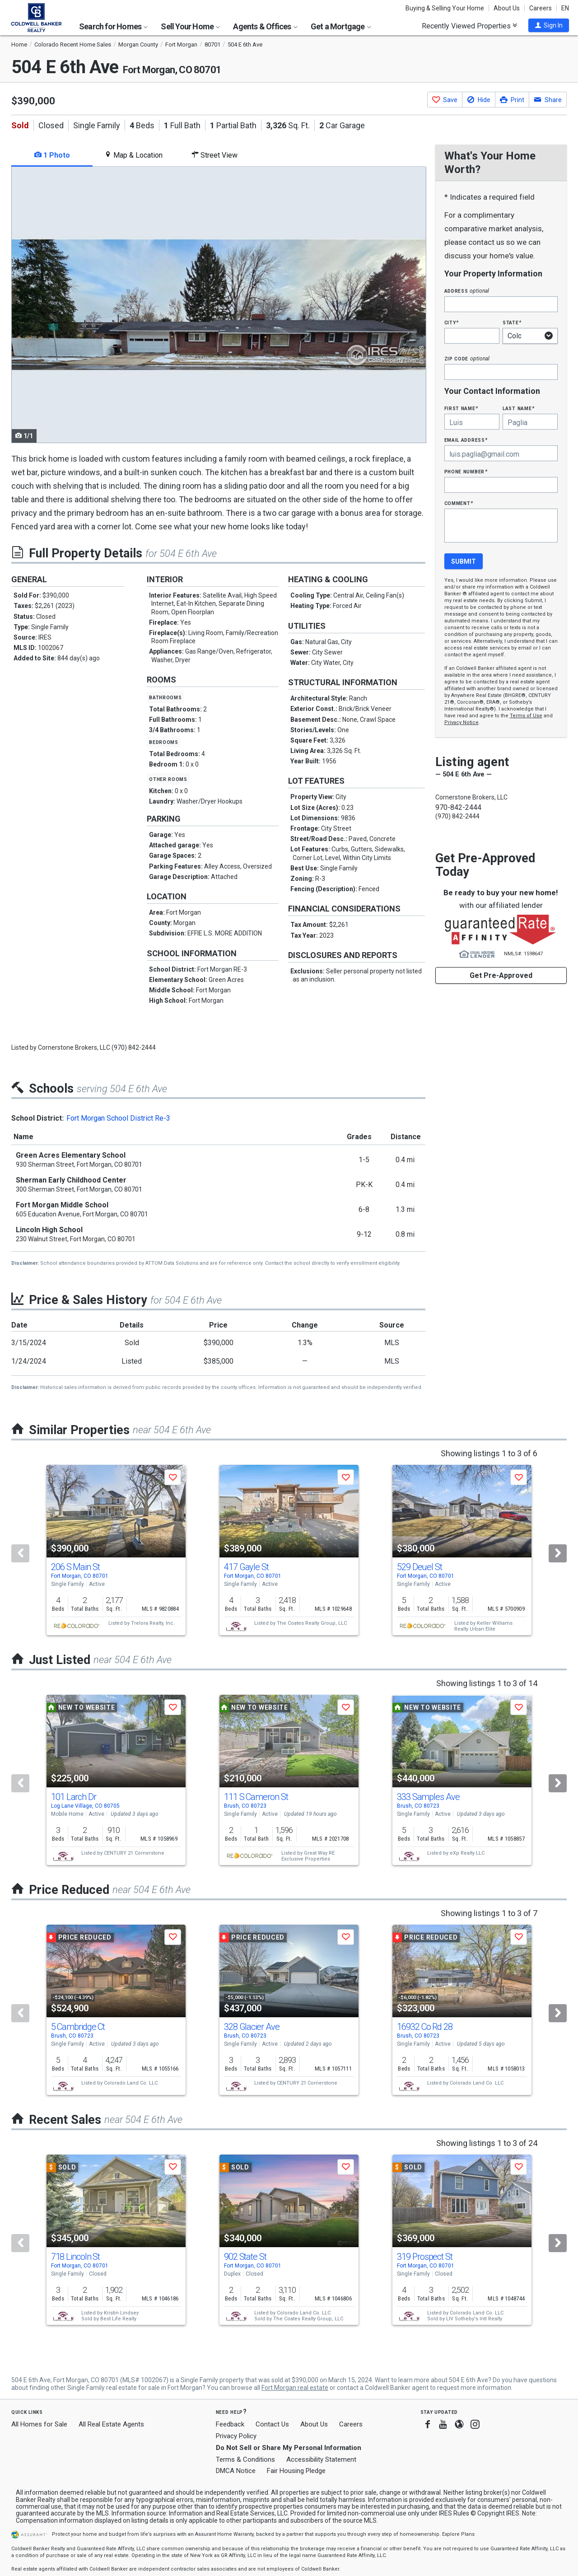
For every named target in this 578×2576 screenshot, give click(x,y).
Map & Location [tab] (133, 155)
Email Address (466, 439)
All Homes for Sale (39, 2424)
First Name (461, 408)
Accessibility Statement (321, 2459)
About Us (507, 8)
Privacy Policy (236, 2436)
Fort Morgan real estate (294, 2387)
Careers (540, 8)
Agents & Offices (265, 26)
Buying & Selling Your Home (445, 8)
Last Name (519, 408)
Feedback (230, 2424)
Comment (458, 503)
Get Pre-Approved (501, 975)
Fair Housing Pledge (296, 2471)
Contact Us (272, 2424)
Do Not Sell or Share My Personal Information (288, 2448)
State (512, 322)
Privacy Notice (461, 722)
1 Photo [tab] (52, 155)
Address (466, 290)
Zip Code (466, 358)
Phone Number (466, 471)
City (451, 322)
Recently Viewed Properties (469, 26)
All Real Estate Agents (111, 2424)
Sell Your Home (190, 26)
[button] (548, 25)
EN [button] (565, 8)
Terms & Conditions (245, 2459)
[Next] (558, 1553)
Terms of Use (526, 716)
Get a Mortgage (341, 26)
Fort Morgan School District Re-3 (118, 1118)
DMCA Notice (236, 2471)
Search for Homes (113, 26)
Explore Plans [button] (458, 2534)
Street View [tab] (214, 155)
